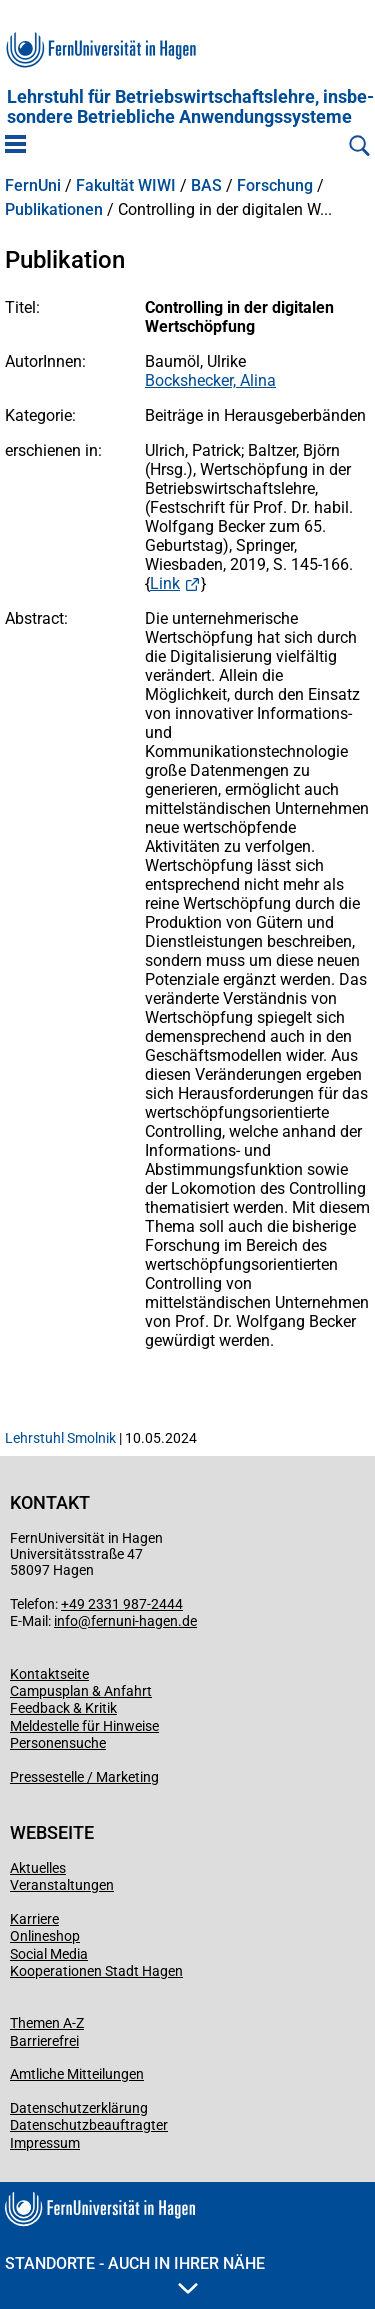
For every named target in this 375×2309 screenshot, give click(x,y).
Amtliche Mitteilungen (77, 2074)
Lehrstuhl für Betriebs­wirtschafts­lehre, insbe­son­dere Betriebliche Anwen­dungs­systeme (190, 107)
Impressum (45, 2143)
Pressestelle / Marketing (84, 1777)
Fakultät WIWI (126, 186)
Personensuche (58, 1743)
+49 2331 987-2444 (122, 1604)
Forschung (275, 186)
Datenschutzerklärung (79, 2108)
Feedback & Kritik (63, 1708)
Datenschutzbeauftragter (89, 2125)
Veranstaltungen (62, 1885)
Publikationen (54, 210)
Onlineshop (45, 1936)
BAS (206, 186)
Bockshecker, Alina (210, 380)
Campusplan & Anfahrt (81, 1691)
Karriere (34, 1919)
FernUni (33, 186)
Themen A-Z (47, 2023)
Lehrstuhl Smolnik (60, 1438)
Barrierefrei (44, 2041)
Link (165, 583)
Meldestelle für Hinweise (84, 1726)
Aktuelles (38, 1868)
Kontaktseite (49, 1674)
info (66, 1621)
